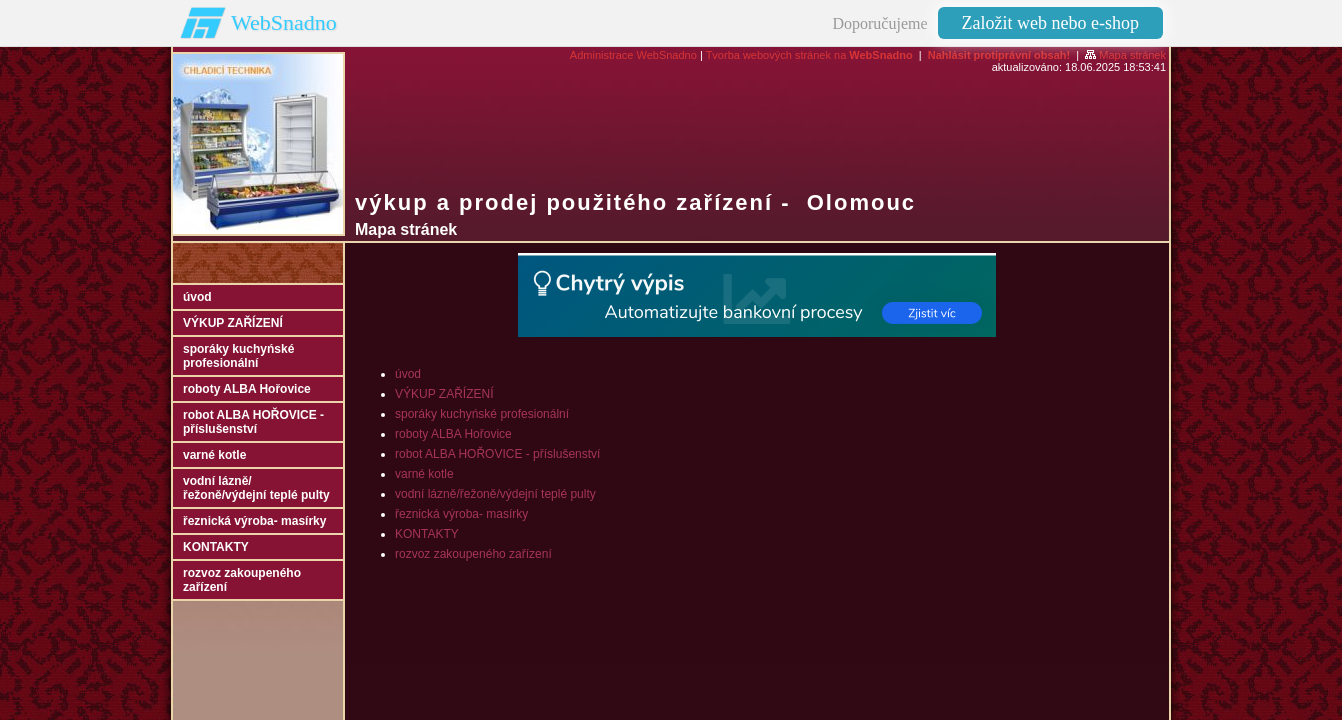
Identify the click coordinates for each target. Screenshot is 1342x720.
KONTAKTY (427, 534)
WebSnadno (284, 22)
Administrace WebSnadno (633, 55)
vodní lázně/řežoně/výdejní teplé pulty (495, 494)
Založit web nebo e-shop (1050, 23)
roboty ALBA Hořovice (453, 434)
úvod (408, 374)
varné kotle (424, 474)
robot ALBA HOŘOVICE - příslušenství (497, 454)
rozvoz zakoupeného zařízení (473, 554)
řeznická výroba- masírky (461, 514)
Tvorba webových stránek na (809, 55)
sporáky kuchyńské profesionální (482, 414)
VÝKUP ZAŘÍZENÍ (444, 394)
